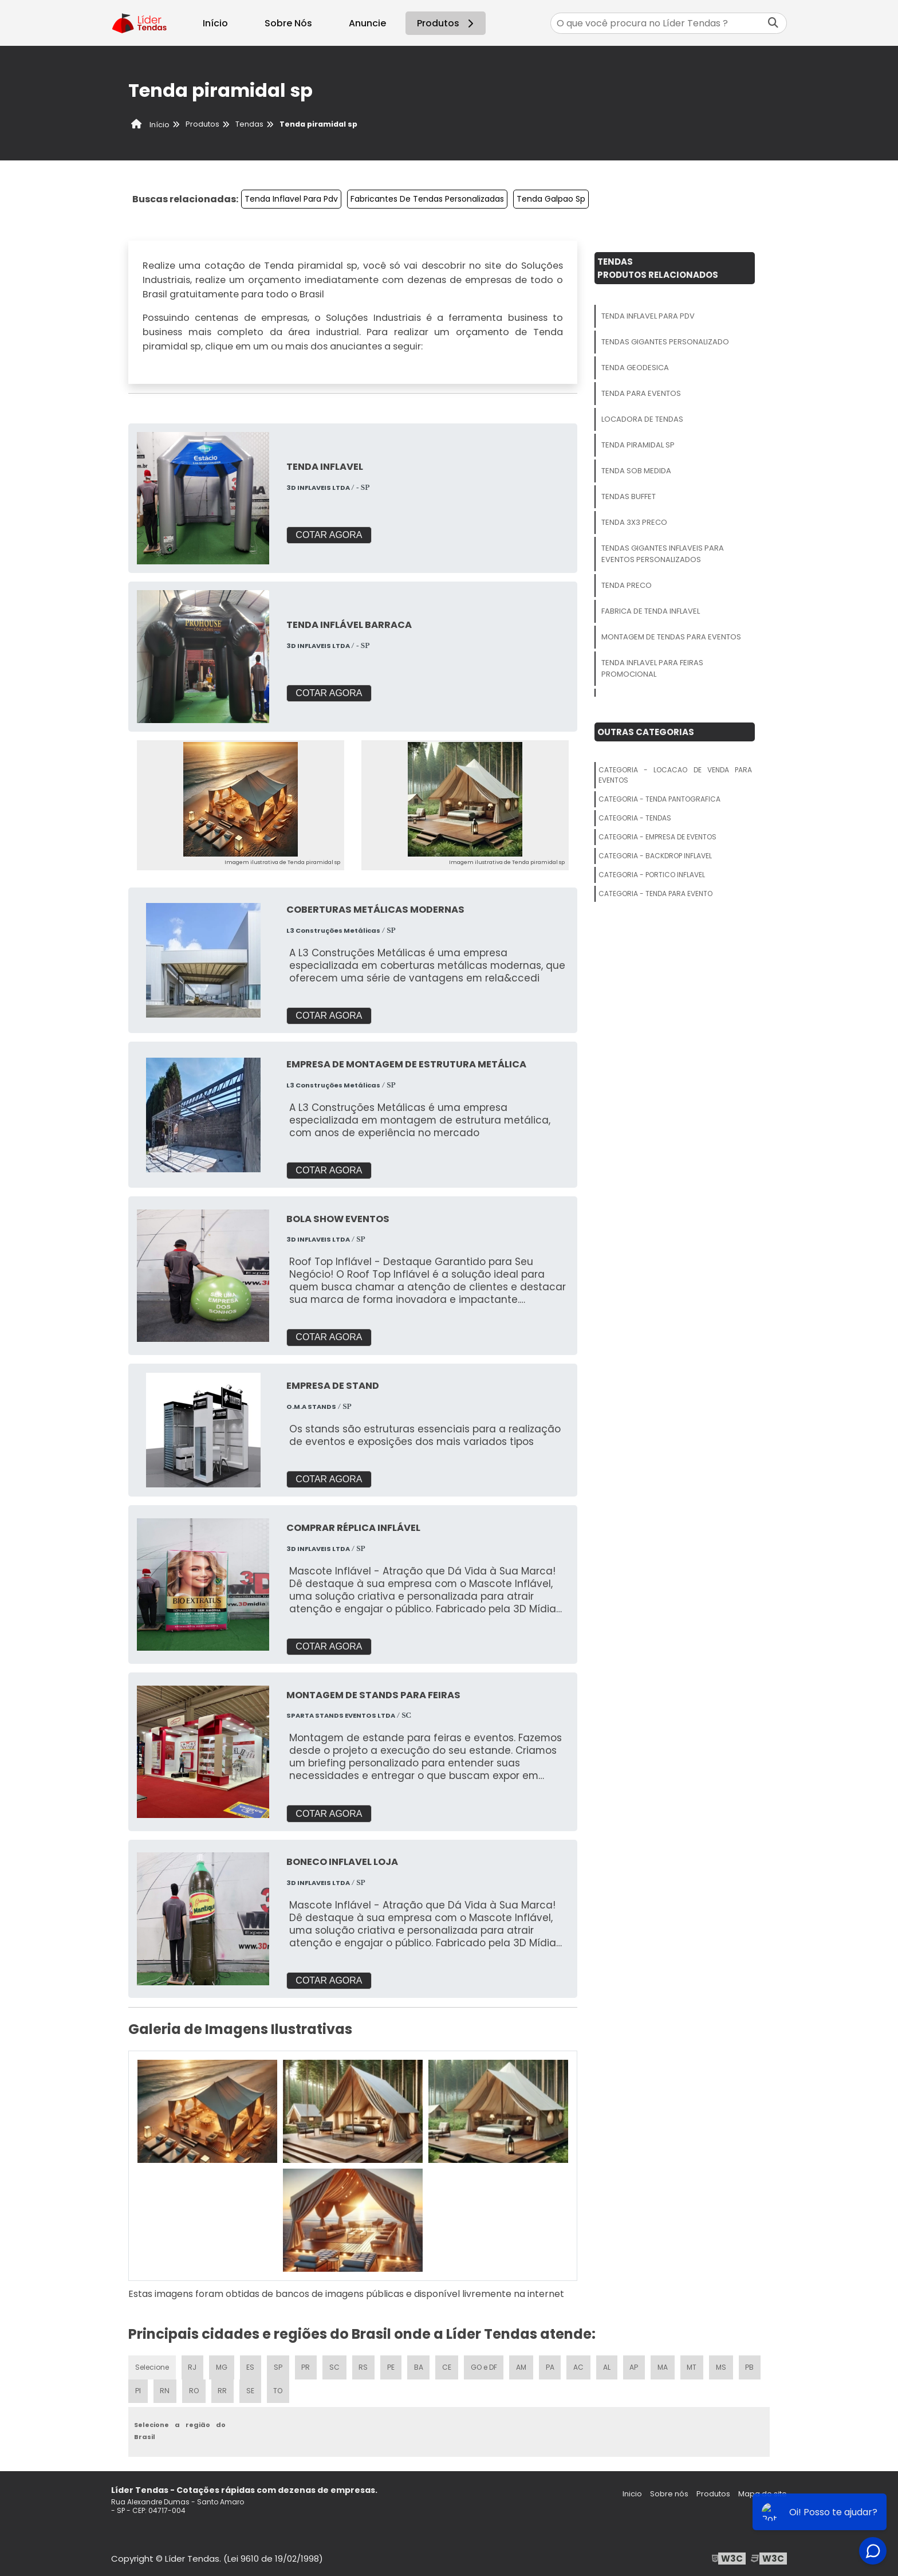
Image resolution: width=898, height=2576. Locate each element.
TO (278, 2390)
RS (364, 2366)
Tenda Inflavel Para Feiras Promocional (652, 668)
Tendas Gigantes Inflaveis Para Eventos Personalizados (662, 554)
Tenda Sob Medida (636, 470)
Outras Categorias (645, 732)
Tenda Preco (626, 585)
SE (250, 2390)
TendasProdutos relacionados (657, 268)
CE (447, 2366)
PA (552, 2366)
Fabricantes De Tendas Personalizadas (427, 199)
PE (391, 2366)
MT (694, 2366)
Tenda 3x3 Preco (634, 522)
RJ (192, 2366)
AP (636, 2366)
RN (164, 2390)
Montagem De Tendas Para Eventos (671, 636)
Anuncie (367, 23)
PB (752, 2366)
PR (306, 2366)
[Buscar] (773, 23)
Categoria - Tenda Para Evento (655, 893)
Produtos (447, 23)
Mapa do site (762, 2493)
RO (193, 2390)
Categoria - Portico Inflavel (651, 874)
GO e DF (485, 2366)
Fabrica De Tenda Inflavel (650, 611)
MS (723, 2366)
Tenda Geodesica (635, 367)
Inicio (632, 2493)
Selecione (152, 2366)
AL (608, 2366)
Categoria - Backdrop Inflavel (655, 856)
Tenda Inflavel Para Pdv (291, 199)
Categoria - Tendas (634, 818)
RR (222, 2390)
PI (137, 2390)
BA (419, 2366)
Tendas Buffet (628, 496)
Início (215, 23)
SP (279, 2366)
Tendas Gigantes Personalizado (665, 341)
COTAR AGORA (329, 535)
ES (251, 2366)
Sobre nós (669, 2493)
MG (222, 2366)
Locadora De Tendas (642, 419)
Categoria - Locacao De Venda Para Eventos (675, 775)
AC (580, 2366)
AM (523, 2366)
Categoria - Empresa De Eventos (657, 837)
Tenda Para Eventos (641, 393)
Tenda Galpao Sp (551, 199)
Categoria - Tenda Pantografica (659, 799)
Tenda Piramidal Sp (638, 444)
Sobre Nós (288, 23)
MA (664, 2366)
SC (335, 2366)
